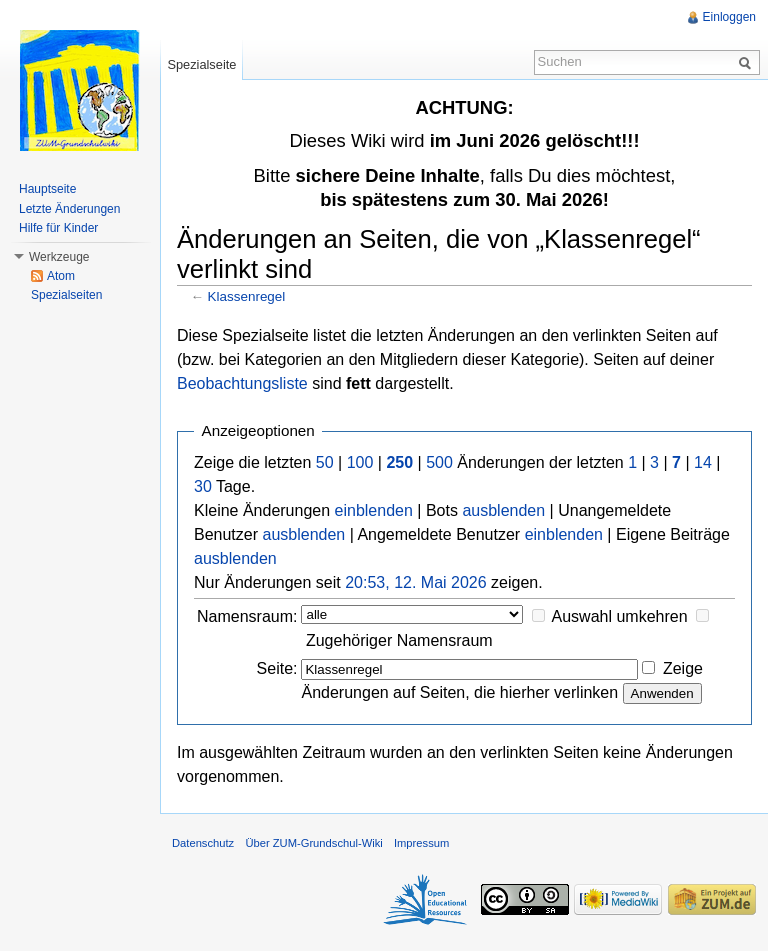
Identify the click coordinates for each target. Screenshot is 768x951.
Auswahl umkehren (620, 616)
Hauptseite (47, 189)
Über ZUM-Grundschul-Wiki (313, 843)
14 (703, 462)
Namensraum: (247, 616)
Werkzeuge (59, 257)
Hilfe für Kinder (58, 228)
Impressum (421, 843)
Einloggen (729, 17)
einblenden (374, 510)
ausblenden (503, 510)
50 (325, 462)
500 (439, 462)
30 (203, 486)
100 (360, 462)
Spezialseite (201, 64)
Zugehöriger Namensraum (399, 640)
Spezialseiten (66, 295)
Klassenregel (247, 296)
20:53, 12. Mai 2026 (415, 582)
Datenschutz (203, 843)
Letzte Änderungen (69, 209)
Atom (61, 276)
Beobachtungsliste (242, 383)
